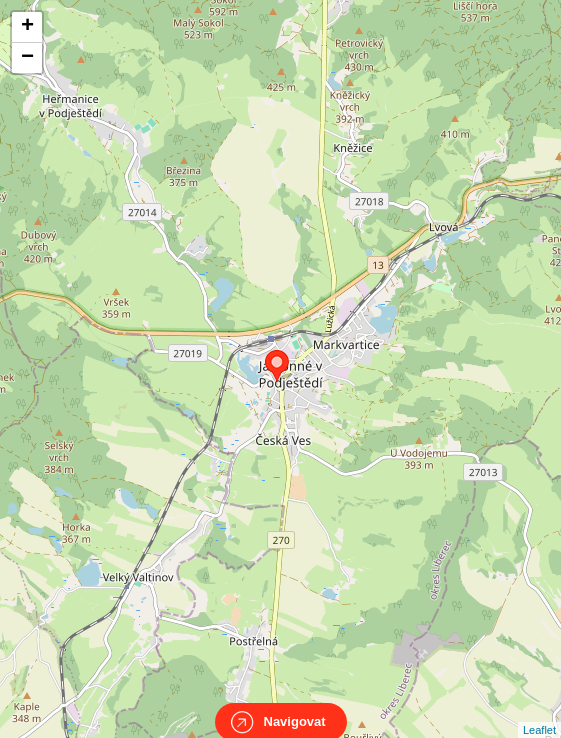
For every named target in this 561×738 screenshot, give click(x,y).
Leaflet (539, 712)
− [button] (27, 58)
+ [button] (27, 27)
